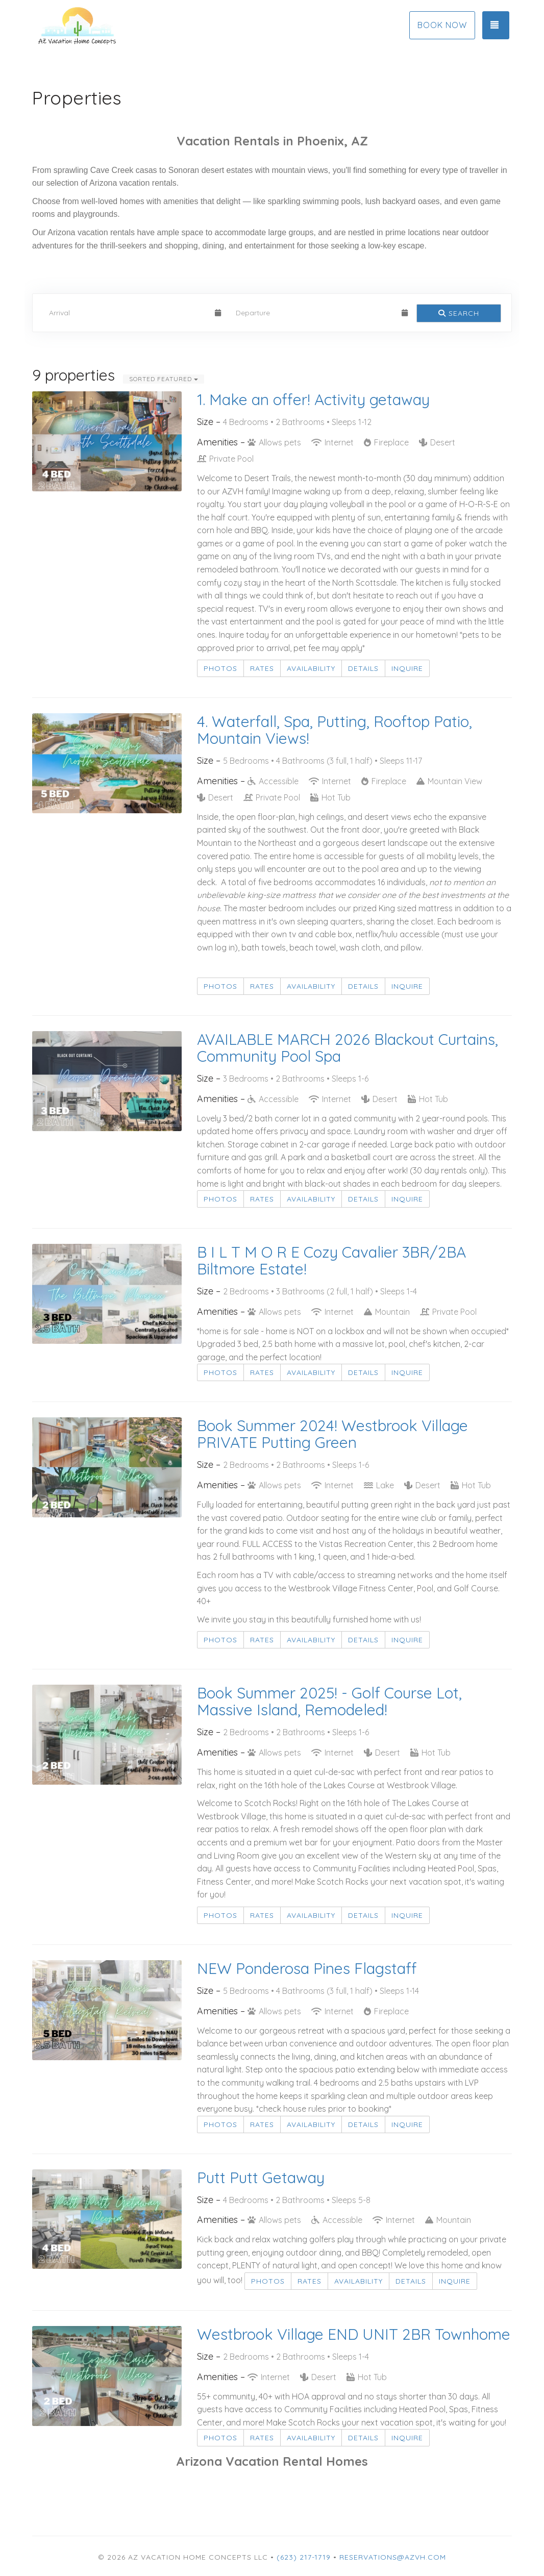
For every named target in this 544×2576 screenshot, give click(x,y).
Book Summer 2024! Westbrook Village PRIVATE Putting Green (332, 1434)
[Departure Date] (314, 312)
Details (363, 668)
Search (458, 313)
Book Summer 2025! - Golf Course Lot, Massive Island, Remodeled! (329, 1701)
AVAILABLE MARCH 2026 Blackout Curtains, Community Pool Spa (347, 1048)
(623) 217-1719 (304, 2557)
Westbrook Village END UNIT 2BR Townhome (353, 2334)
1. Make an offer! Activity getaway (313, 399)
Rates (262, 668)
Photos (220, 668)
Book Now (442, 25)
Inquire (407, 668)
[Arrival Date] (127, 312)
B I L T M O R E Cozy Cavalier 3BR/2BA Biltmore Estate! (331, 1260)
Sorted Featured (163, 379)
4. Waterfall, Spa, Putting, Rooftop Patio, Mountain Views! (334, 730)
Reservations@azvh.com (392, 2557)
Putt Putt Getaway (261, 2177)
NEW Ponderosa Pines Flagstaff (307, 1968)
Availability (311, 668)
